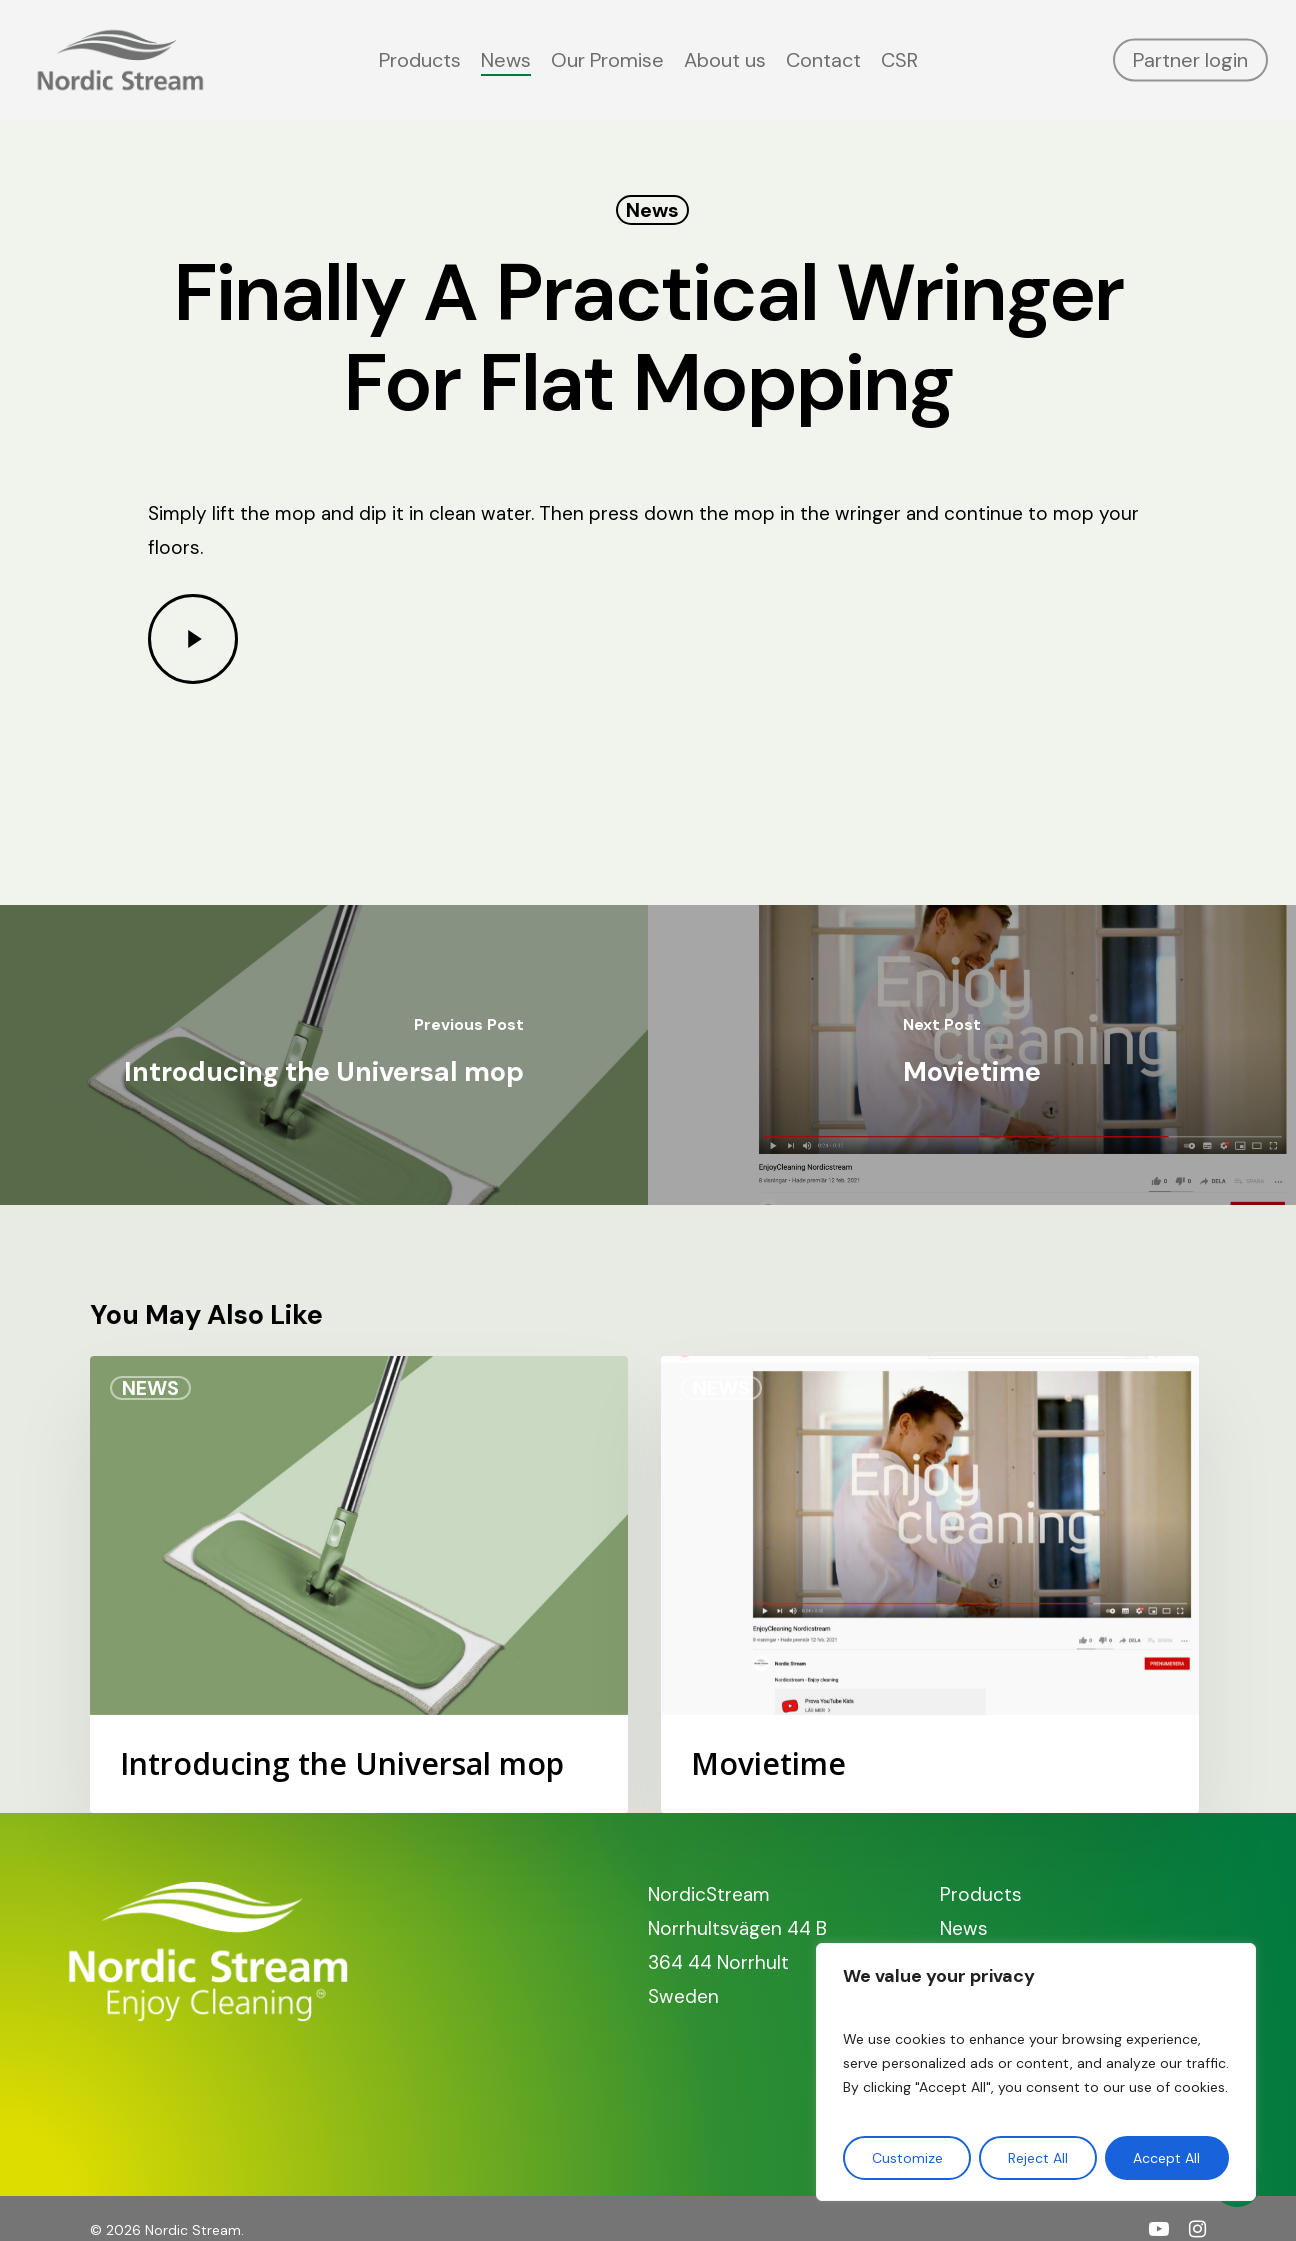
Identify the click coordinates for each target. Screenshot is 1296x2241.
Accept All (1166, 2158)
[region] (1036, 2072)
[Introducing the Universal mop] (324, 1055)
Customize (907, 2158)
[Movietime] (972, 1055)
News (652, 210)
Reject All (1038, 2158)
